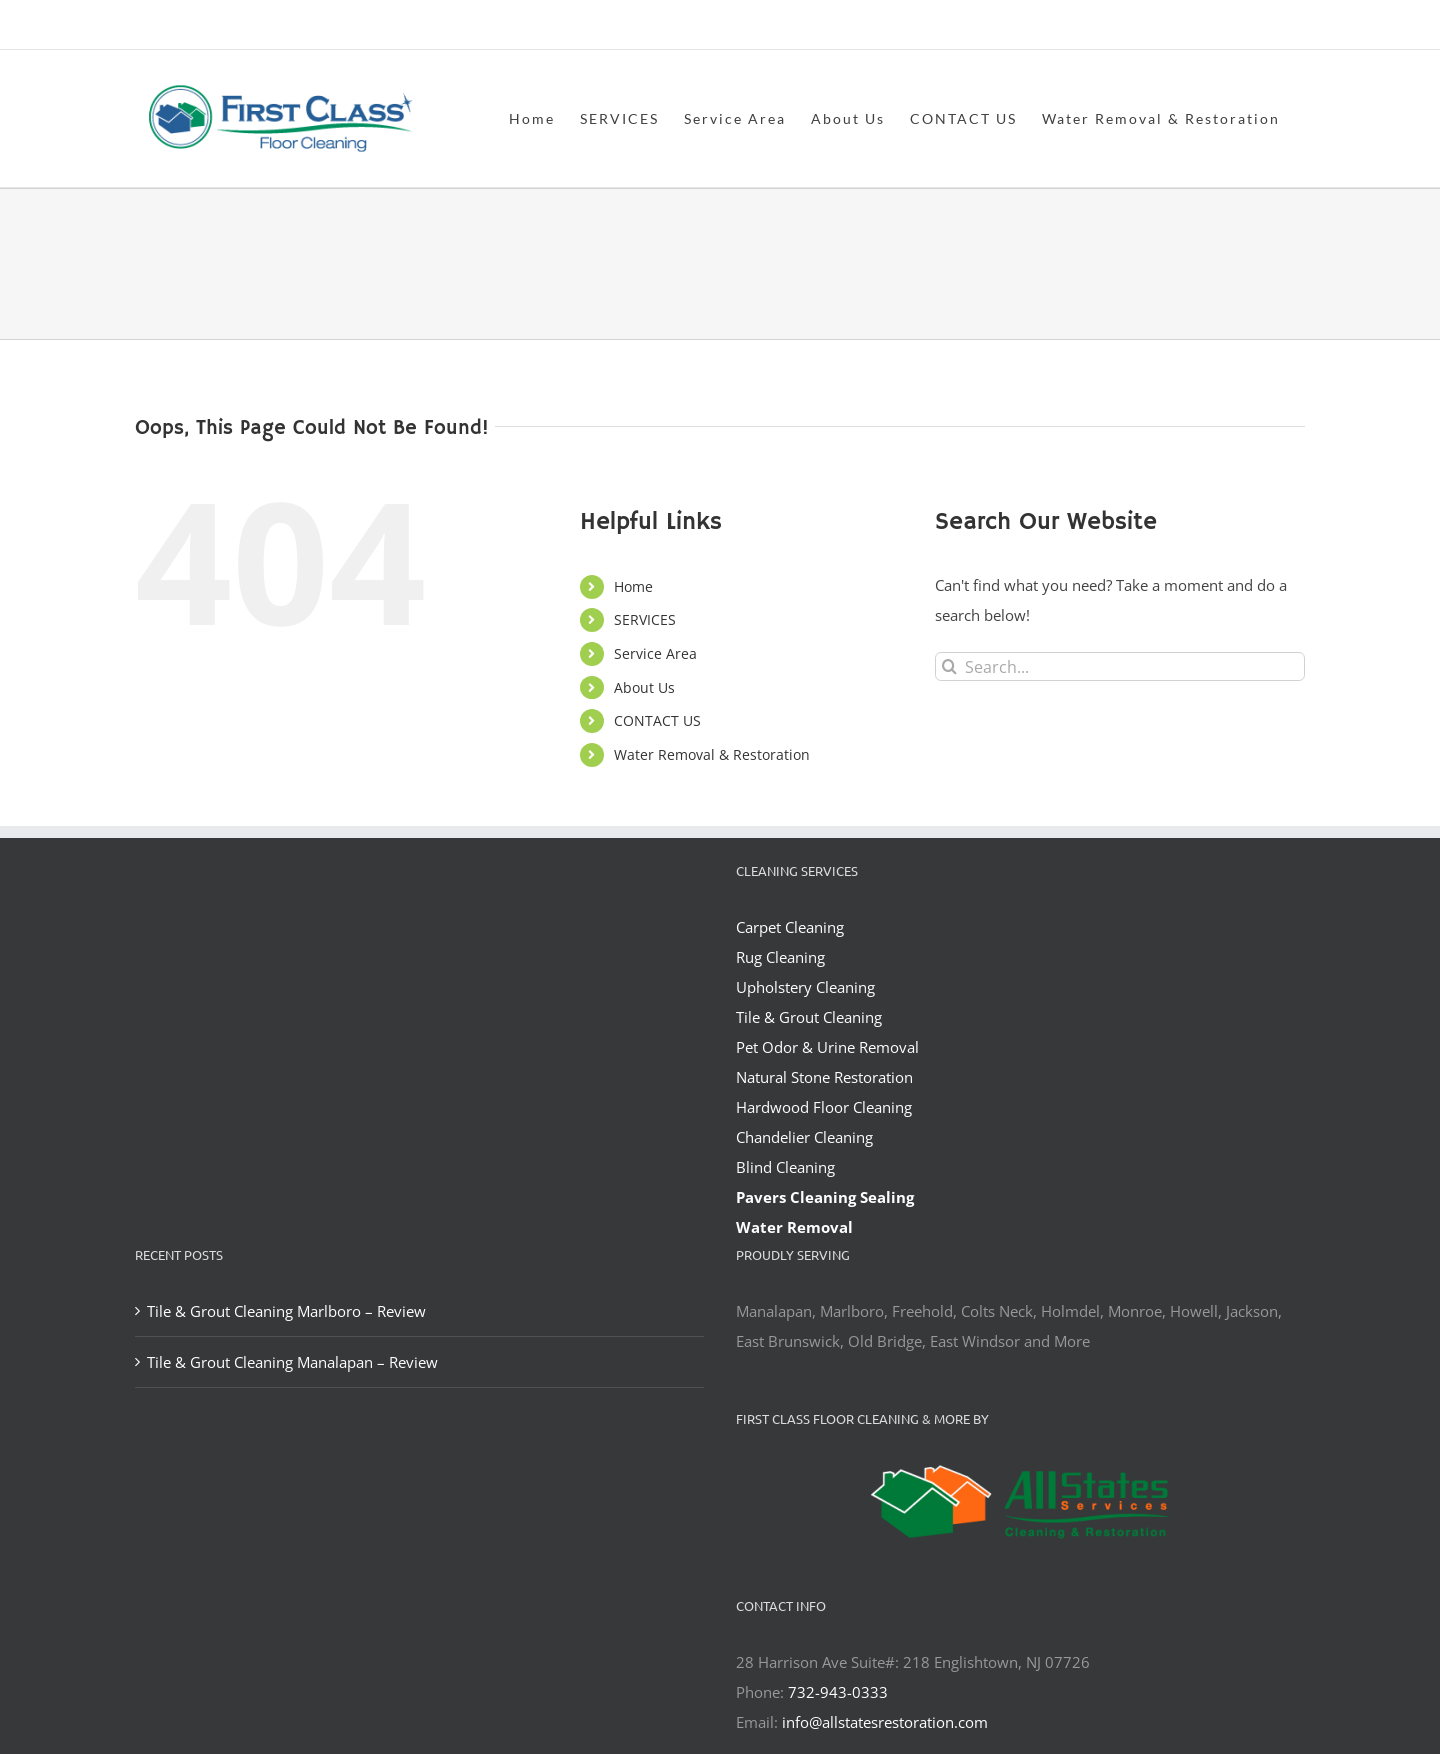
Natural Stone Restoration (824, 1077)
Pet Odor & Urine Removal (827, 1047)
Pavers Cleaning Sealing (825, 1197)
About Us (644, 687)
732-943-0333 (838, 1692)
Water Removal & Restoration (712, 754)
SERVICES (645, 619)
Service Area (655, 653)
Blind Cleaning (785, 1167)
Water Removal (794, 1227)
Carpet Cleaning (790, 927)
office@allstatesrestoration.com (1216, 26)
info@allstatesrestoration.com (885, 1722)
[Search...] (1120, 666)
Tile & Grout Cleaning (809, 1017)
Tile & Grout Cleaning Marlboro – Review (286, 1311)
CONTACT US (657, 720)
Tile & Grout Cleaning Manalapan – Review (292, 1362)
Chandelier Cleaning (804, 1137)
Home (633, 586)
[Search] (949, 666)
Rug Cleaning (780, 957)
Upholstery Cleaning (805, 987)
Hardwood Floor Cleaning (824, 1107)
